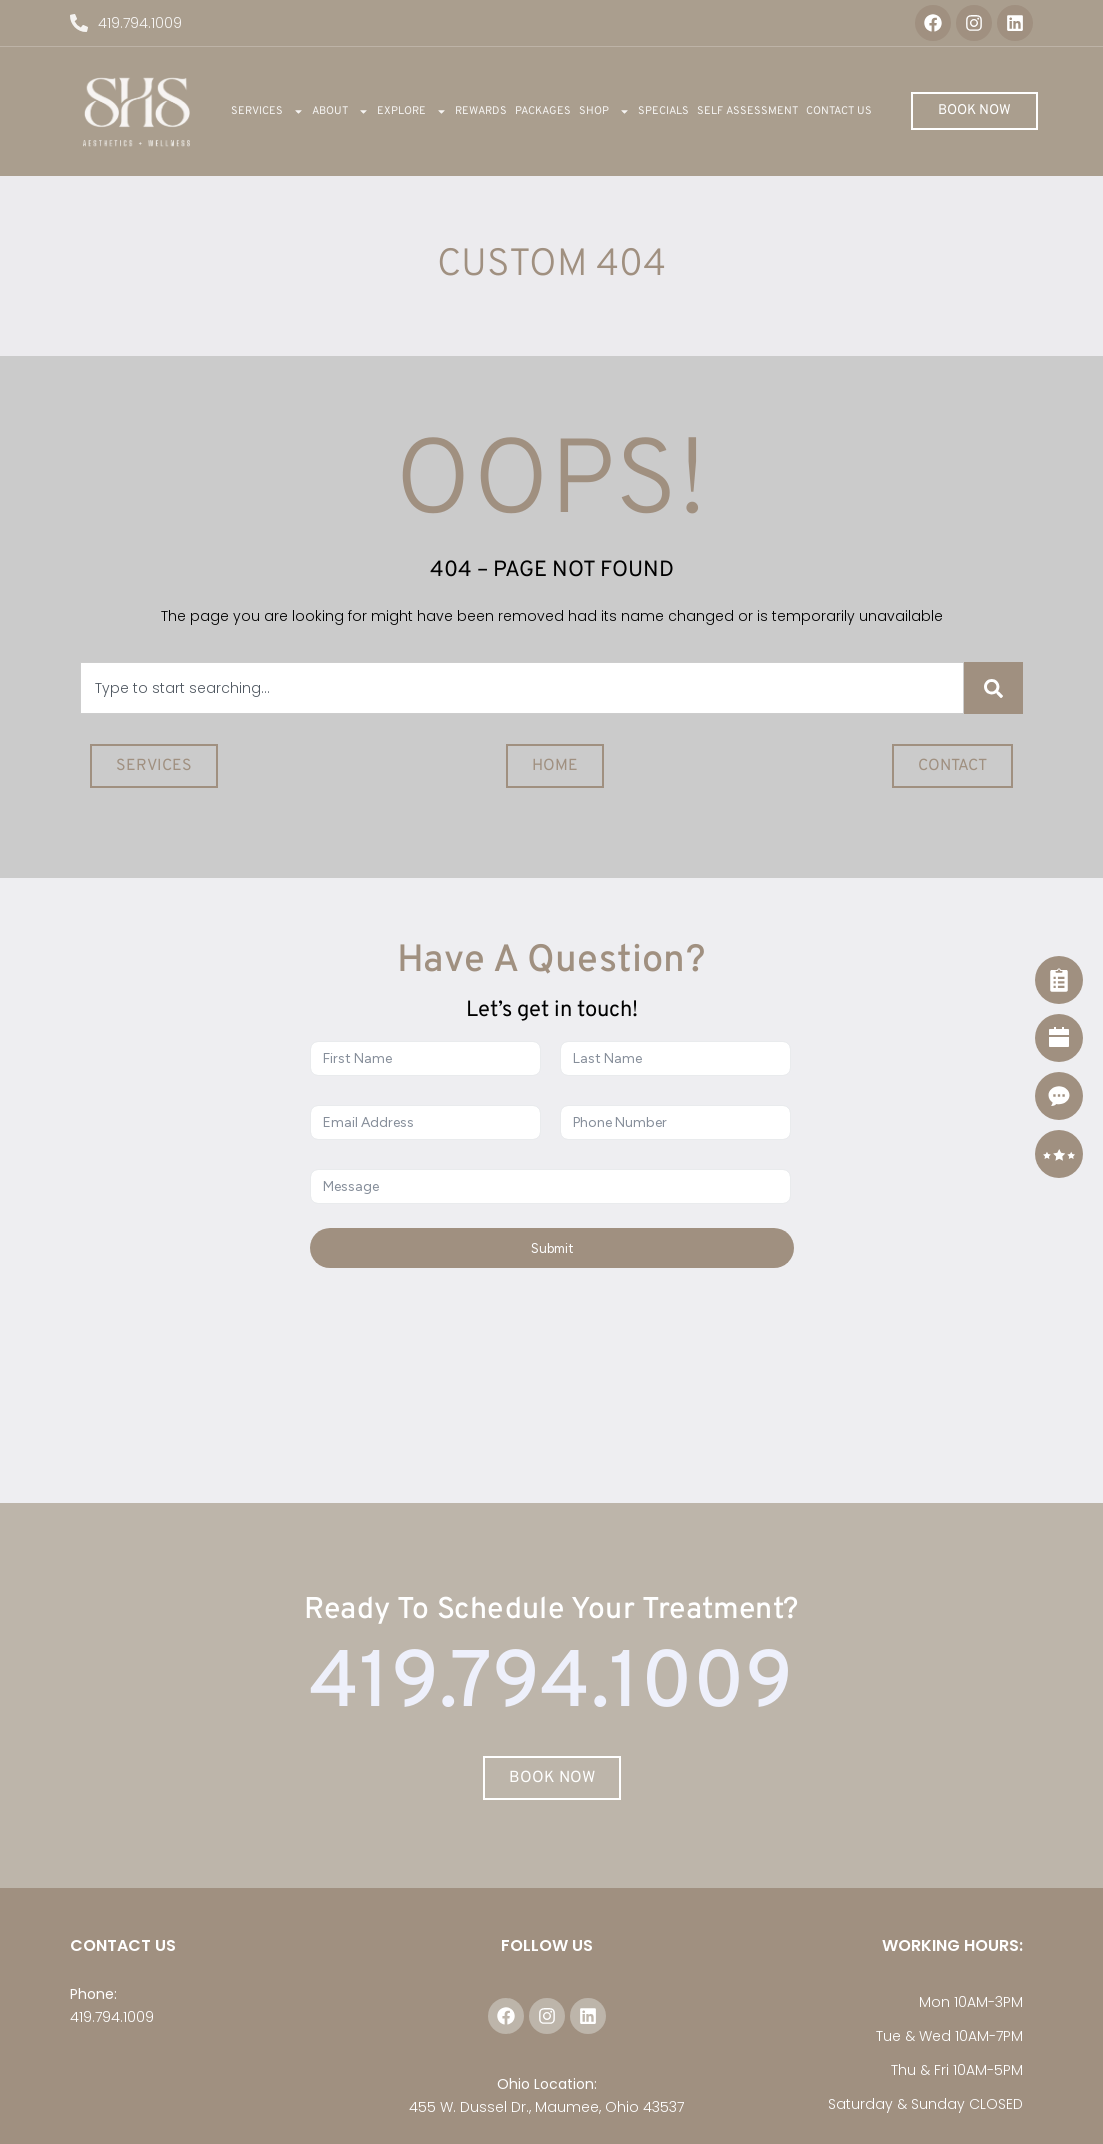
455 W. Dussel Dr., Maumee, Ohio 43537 (546, 2107)
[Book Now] (1059, 1038)
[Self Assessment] (1059, 980)
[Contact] (1059, 1096)
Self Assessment (747, 111)
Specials (663, 111)
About (340, 111)
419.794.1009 (112, 2017)
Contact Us (839, 111)
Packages (543, 111)
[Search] (993, 688)
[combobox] (522, 688)
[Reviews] (1059, 1154)
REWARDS (481, 111)
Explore (412, 111)
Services (267, 111)
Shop (604, 111)
